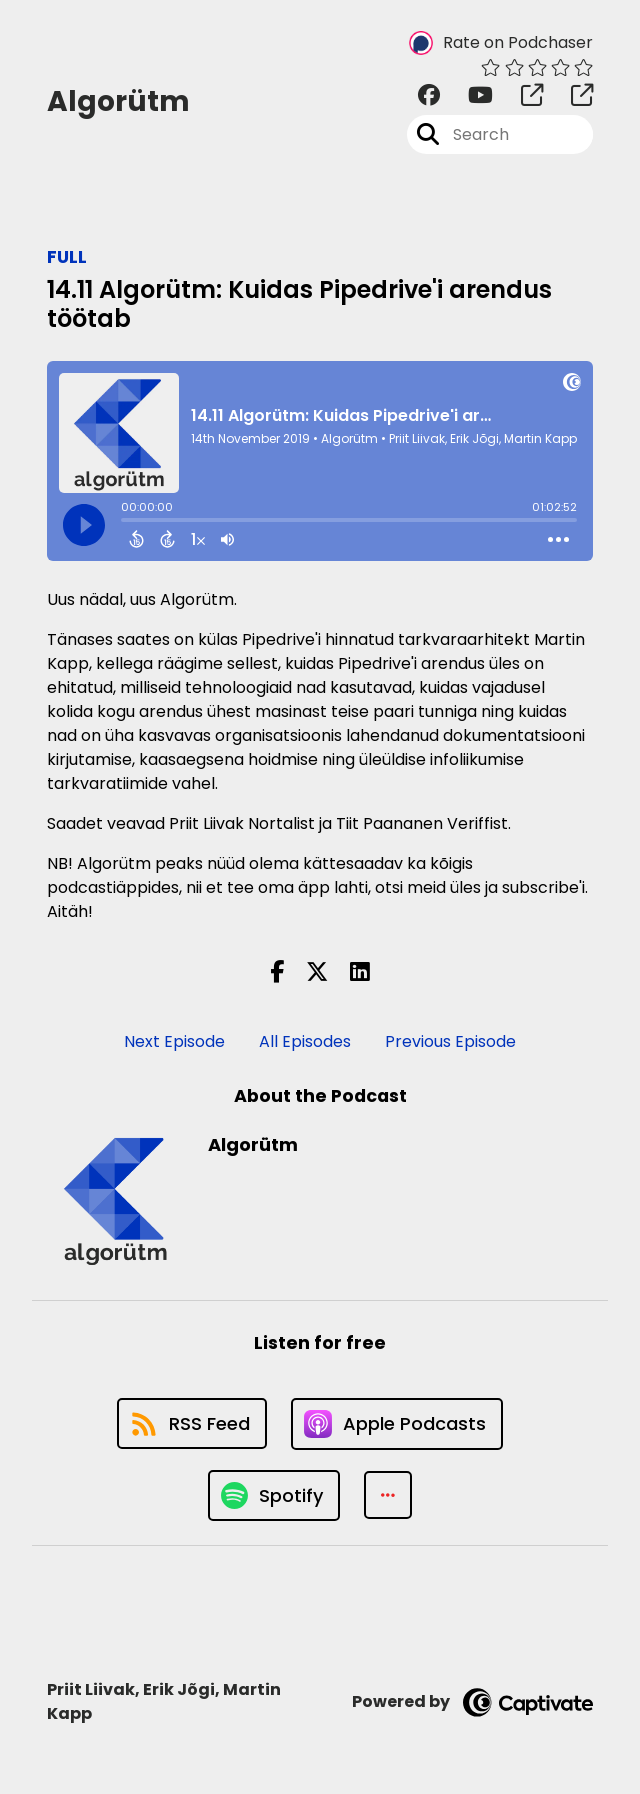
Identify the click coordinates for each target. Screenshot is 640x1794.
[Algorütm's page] (520, 95)
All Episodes (305, 1041)
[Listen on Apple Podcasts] (397, 1424)
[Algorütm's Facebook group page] (429, 95)
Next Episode (174, 1041)
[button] (388, 1495)
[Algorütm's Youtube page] (468, 95)
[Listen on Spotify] (274, 1495)
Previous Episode (450, 1041)
